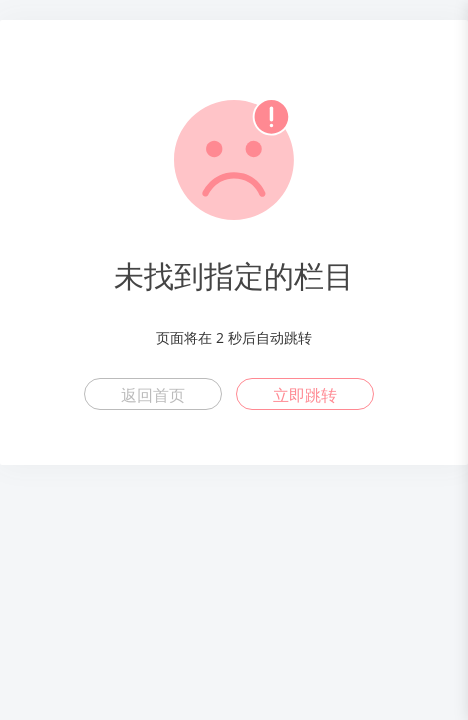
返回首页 (153, 395)
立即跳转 (305, 395)
